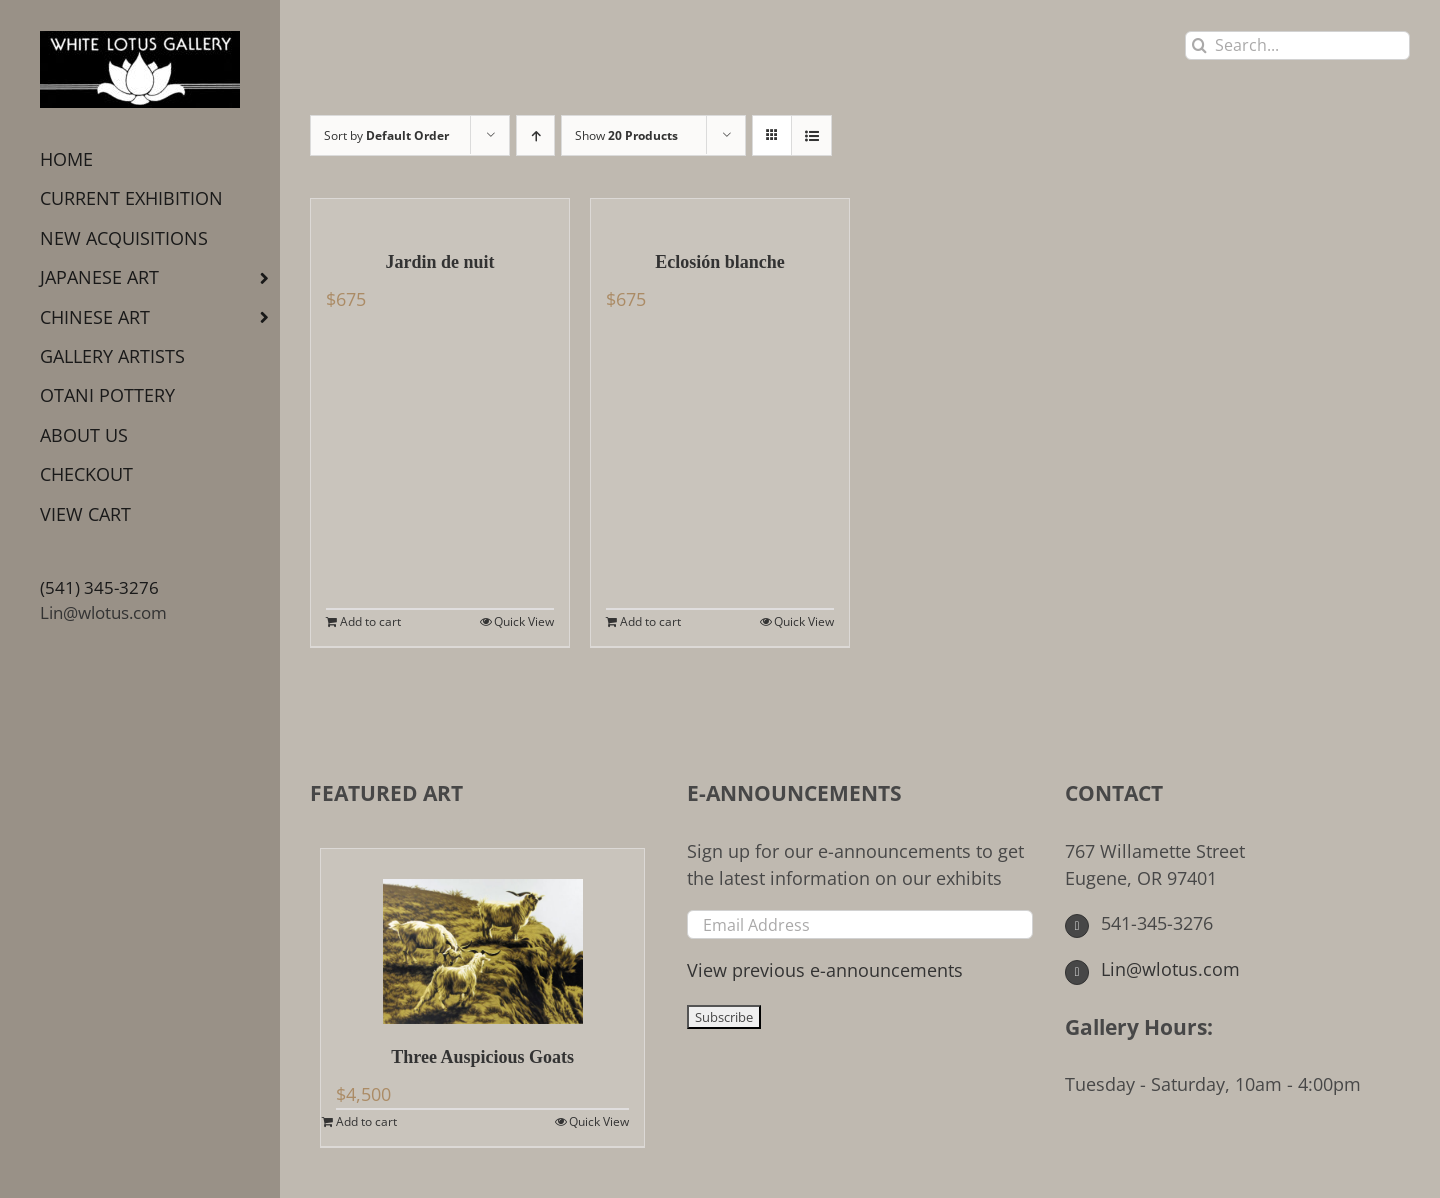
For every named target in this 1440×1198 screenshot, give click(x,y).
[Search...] (1297, 45)
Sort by (386, 135)
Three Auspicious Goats (482, 1057)
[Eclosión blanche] (720, 214)
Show (626, 135)
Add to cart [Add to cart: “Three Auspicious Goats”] (366, 1121)
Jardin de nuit (439, 262)
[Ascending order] (535, 135)
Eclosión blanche (720, 262)
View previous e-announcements (825, 970)
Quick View (524, 621)
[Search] (1199, 45)
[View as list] (811, 135)
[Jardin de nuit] (440, 214)
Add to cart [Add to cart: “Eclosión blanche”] (650, 621)
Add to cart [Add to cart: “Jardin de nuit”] (370, 621)
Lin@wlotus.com (103, 612)
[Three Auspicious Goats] (482, 936)
